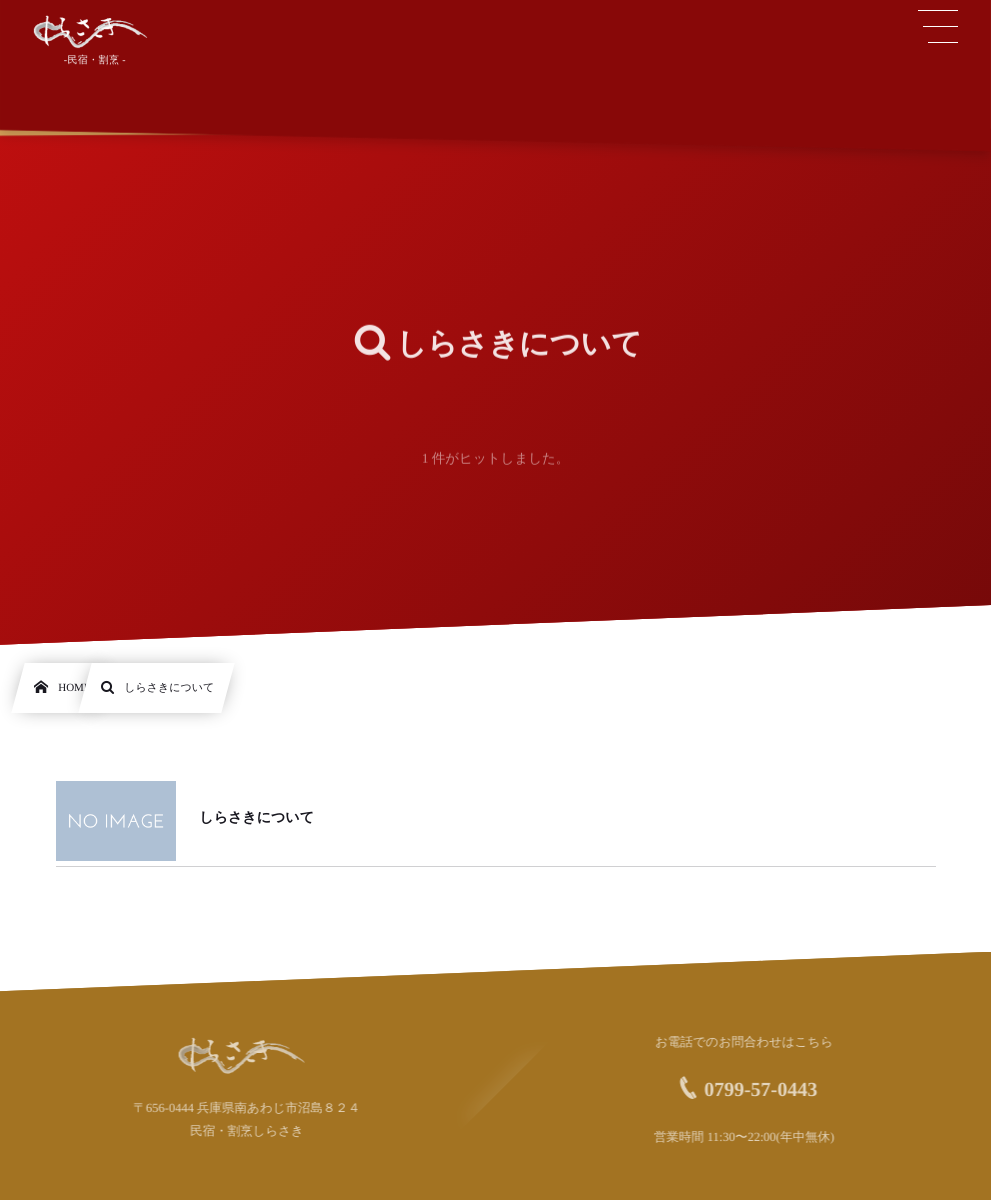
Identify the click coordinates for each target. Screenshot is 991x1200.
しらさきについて (256, 818)
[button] (938, 27)
